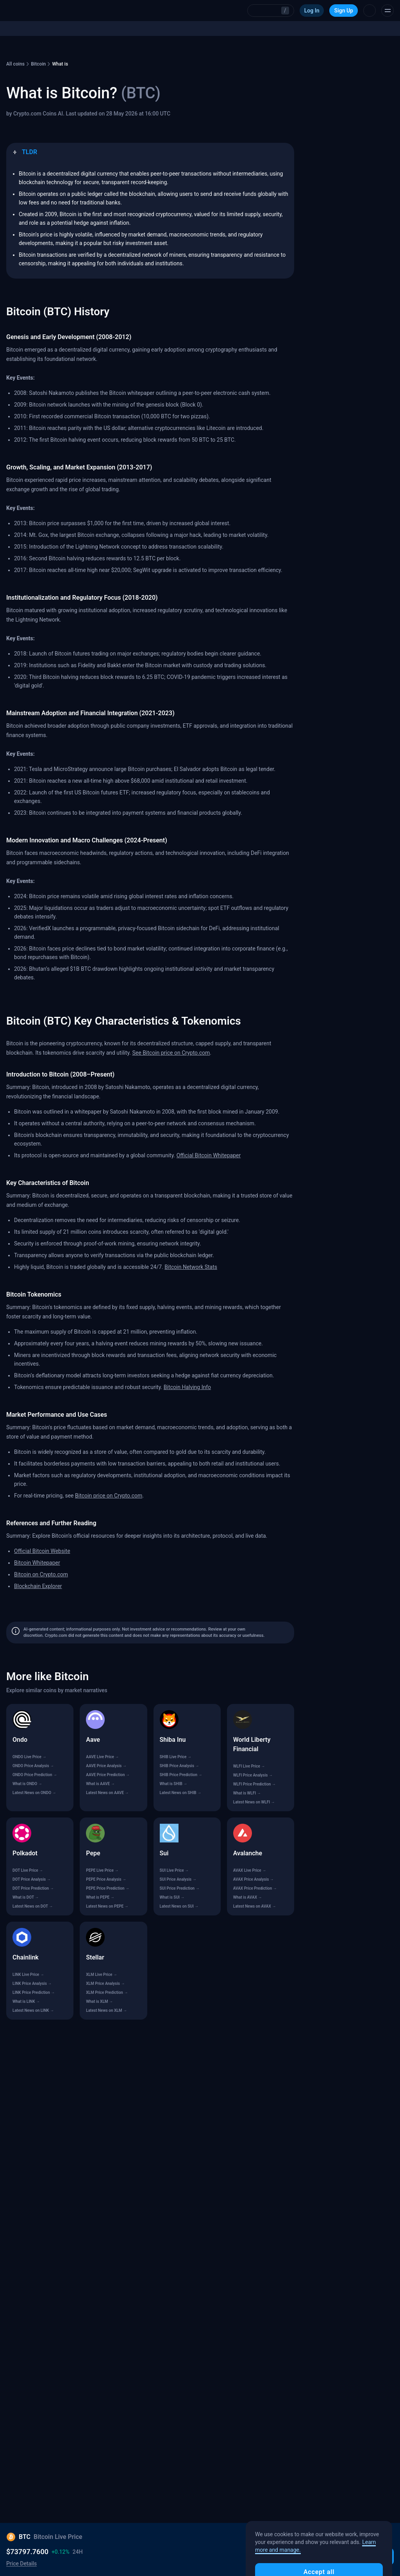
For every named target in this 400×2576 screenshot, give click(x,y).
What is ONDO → (27, 1784)
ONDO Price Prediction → (34, 1775)
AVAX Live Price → (249, 1870)
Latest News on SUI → (179, 1906)
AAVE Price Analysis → (106, 1766)
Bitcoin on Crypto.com (41, 1574)
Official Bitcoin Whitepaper (209, 1155)
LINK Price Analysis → (32, 1983)
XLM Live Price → (101, 1974)
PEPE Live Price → (102, 1870)
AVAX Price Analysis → (253, 1879)
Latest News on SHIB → (181, 1793)
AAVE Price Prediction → (108, 1775)
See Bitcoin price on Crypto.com (171, 1053)
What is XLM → (99, 2001)
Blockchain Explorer (38, 1586)
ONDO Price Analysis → (33, 1766)
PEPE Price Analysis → (106, 1879)
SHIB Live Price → (175, 1757)
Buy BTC (374, 2556)
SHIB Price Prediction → (181, 1775)
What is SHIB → (174, 1784)
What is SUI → (172, 1897)
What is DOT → (25, 1897)
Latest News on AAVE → (107, 1793)
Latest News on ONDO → (34, 1793)
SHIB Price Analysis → (179, 1766)
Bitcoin (38, 64)
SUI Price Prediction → (180, 1888)
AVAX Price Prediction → (255, 1888)
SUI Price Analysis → (178, 1879)
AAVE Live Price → (102, 1757)
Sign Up (343, 10)
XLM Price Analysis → (105, 1983)
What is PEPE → (100, 1897)
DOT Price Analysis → (31, 1879)
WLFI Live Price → (249, 1766)
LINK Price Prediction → (33, 1992)
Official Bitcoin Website (42, 1551)
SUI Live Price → (174, 1870)
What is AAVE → (100, 1784)
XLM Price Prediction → (107, 1992)
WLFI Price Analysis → (253, 1775)
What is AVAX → (247, 1897)
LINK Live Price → (28, 1974)
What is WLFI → (247, 1793)
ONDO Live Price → (29, 1757)
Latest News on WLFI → (254, 1802)
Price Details (21, 2563)
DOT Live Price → (27, 1870)
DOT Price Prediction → (33, 1888)
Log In (312, 10)
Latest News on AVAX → (254, 1906)
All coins (15, 64)
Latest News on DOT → (32, 1906)
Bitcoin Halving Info (187, 1387)
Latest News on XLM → (106, 2010)
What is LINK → (26, 2001)
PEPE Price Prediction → (107, 1888)
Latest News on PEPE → (107, 1906)
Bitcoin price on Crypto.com (108, 1495)
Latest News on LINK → (33, 2010)
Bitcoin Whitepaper (37, 1563)
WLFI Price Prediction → (254, 1784)
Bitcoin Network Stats (190, 1267)
